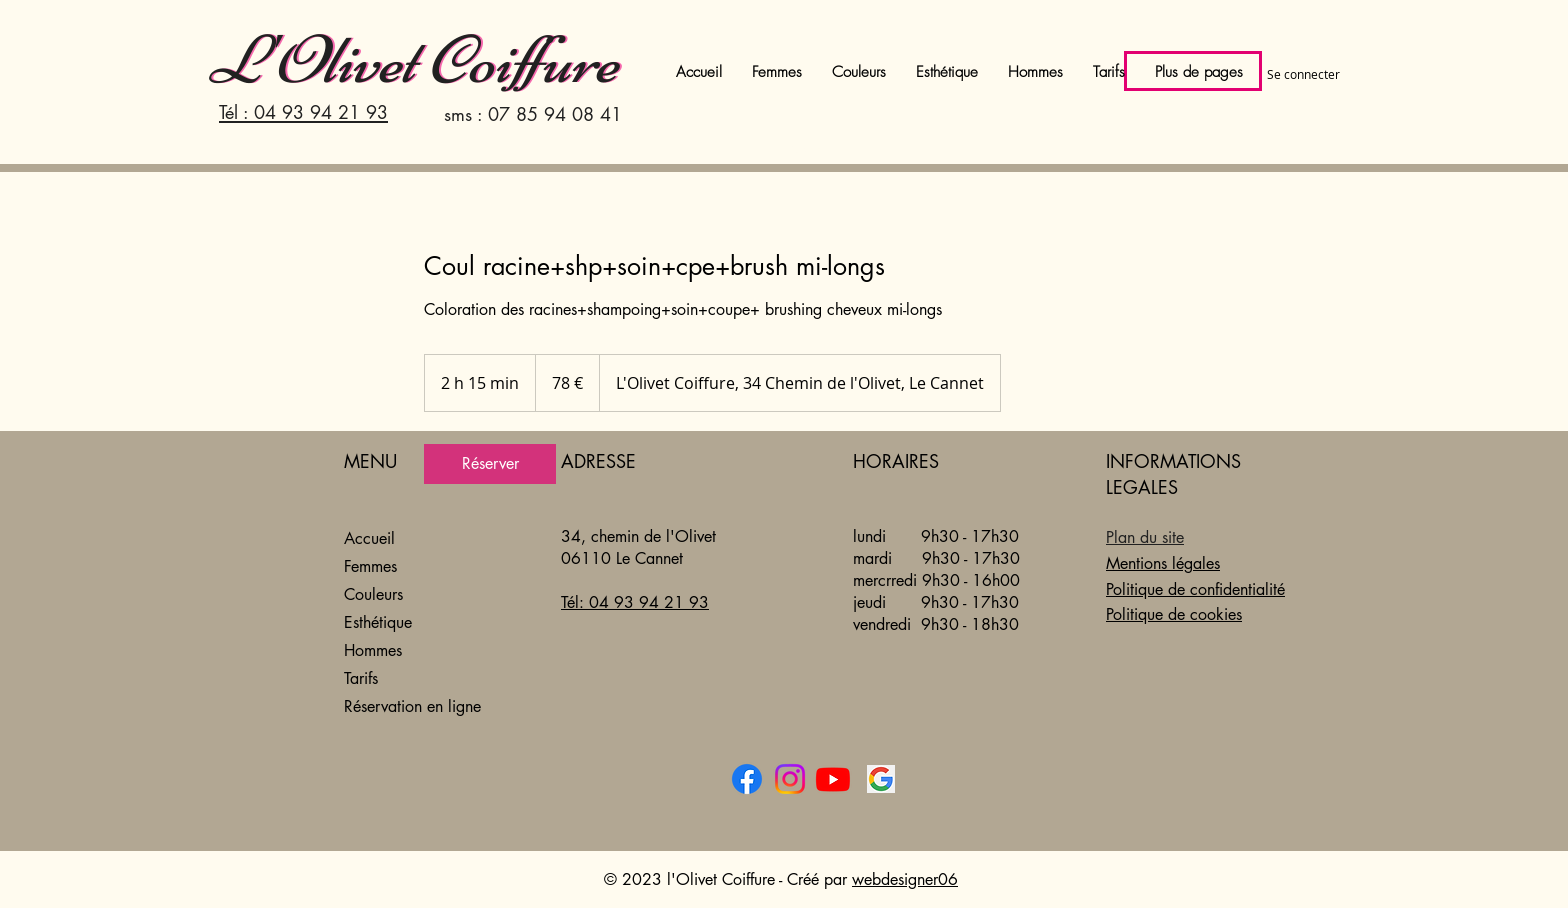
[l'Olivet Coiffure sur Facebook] (747, 779)
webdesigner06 (905, 879)
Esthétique (378, 622)
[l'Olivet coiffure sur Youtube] (833, 779)
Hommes (373, 650)
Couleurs (373, 594)
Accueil (369, 538)
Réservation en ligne (412, 706)
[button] (947, 72)
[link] (490, 464)
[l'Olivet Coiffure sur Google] (881, 779)
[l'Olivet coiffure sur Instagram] (790, 779)
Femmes (370, 566)
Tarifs (361, 678)
